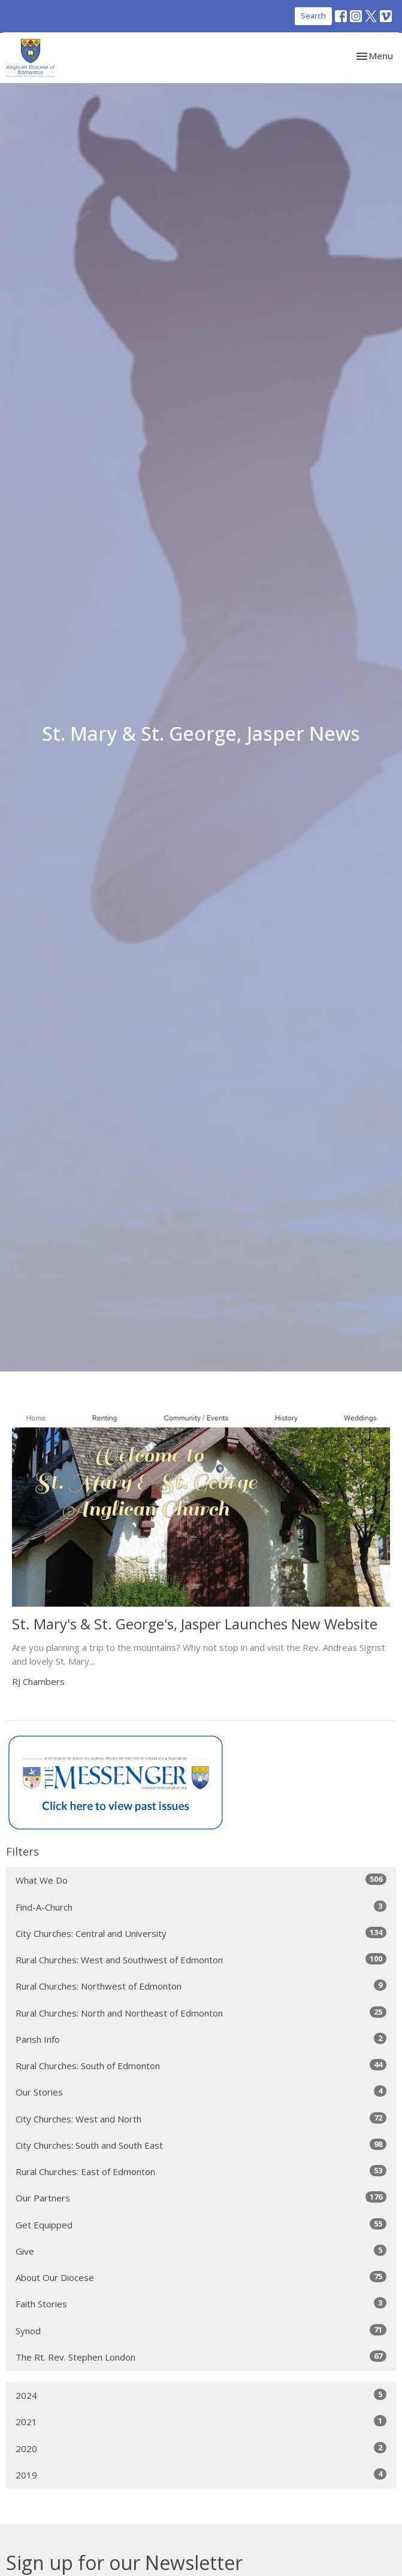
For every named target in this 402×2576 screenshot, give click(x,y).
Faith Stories (201, 2303)
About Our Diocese (201, 2277)
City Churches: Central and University (201, 1933)
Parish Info (201, 2039)
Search (313, 15)
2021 (201, 2421)
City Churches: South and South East (201, 2145)
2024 (201, 2395)
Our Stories (201, 2091)
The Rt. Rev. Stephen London (201, 2356)
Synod (201, 2330)
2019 (201, 2474)
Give (201, 2251)
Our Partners (201, 2197)
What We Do (201, 1880)
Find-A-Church (201, 1906)
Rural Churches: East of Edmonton (201, 2171)
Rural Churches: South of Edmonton (201, 2065)
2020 (201, 2448)
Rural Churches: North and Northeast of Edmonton (201, 2012)
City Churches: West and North (201, 2118)
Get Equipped (201, 2224)
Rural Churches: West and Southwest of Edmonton (201, 1959)
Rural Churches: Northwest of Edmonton (201, 1985)
